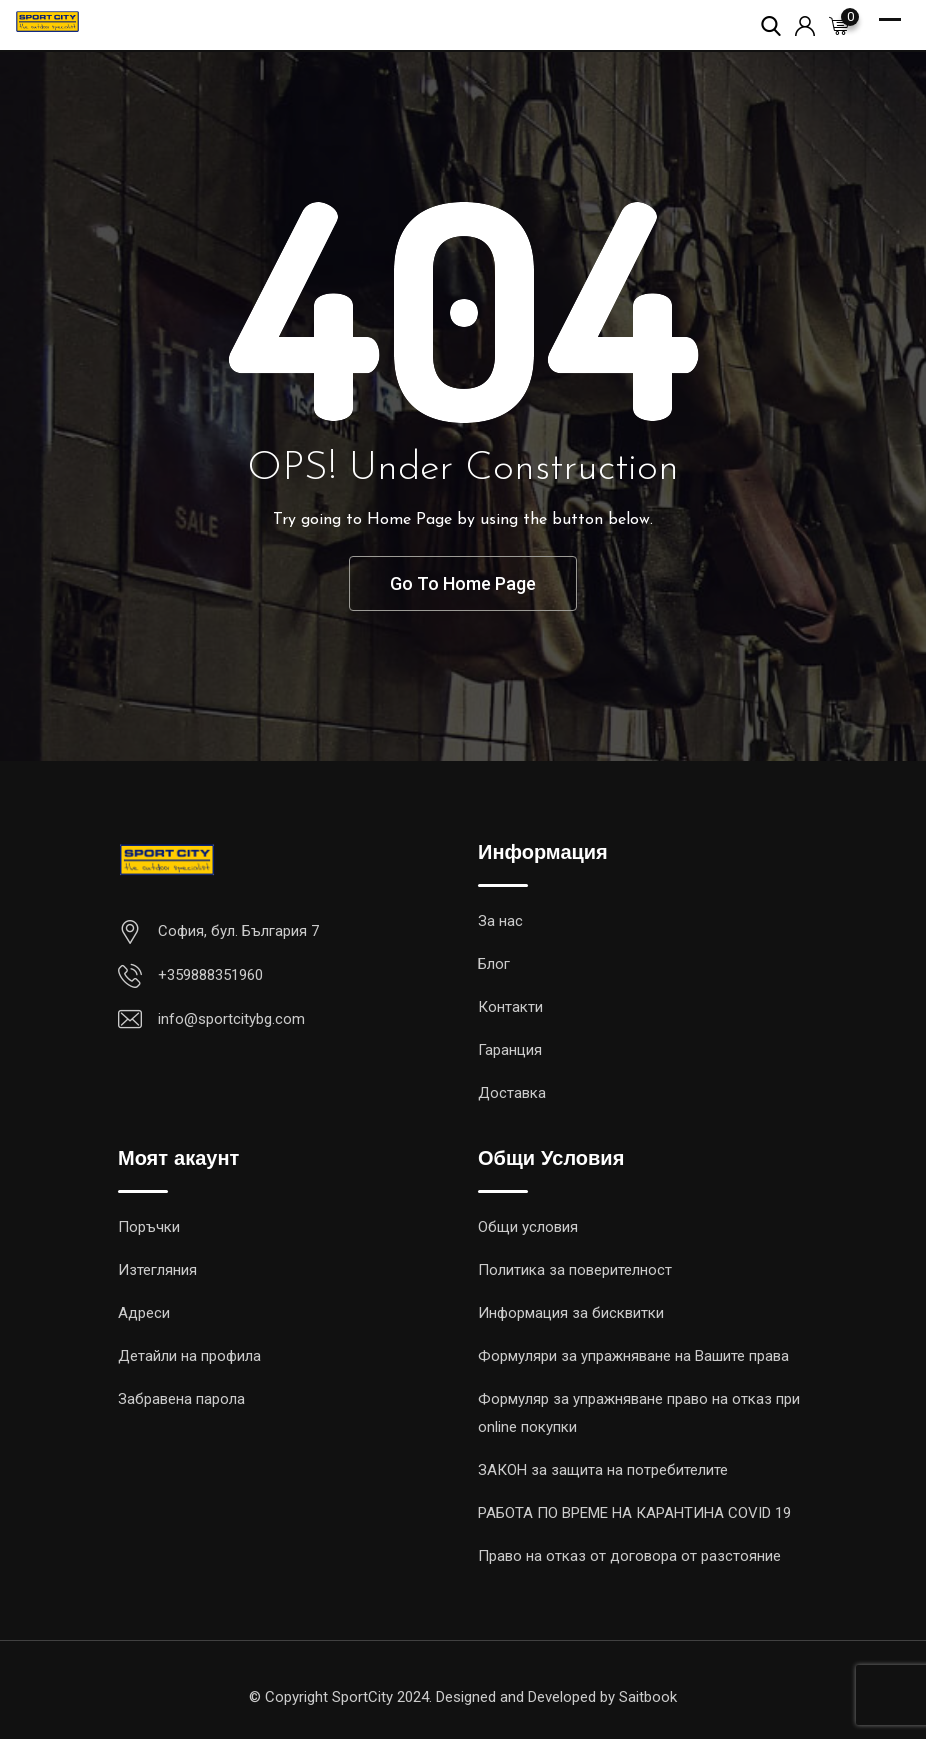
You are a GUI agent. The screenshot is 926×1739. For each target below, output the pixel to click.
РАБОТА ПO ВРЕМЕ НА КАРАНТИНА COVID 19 (634, 1513)
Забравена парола (181, 1399)
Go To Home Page (463, 583)
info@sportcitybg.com (231, 1019)
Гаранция (510, 1050)
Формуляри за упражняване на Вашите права (633, 1356)
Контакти (510, 1007)
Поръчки (149, 1227)
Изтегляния (157, 1270)
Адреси (144, 1313)
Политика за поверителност (575, 1270)
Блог (494, 964)
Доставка (512, 1093)
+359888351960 (210, 975)
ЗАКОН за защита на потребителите (603, 1470)
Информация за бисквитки (571, 1313)
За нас (500, 921)
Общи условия (528, 1227)
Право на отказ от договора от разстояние (629, 1556)
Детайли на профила (189, 1356)
